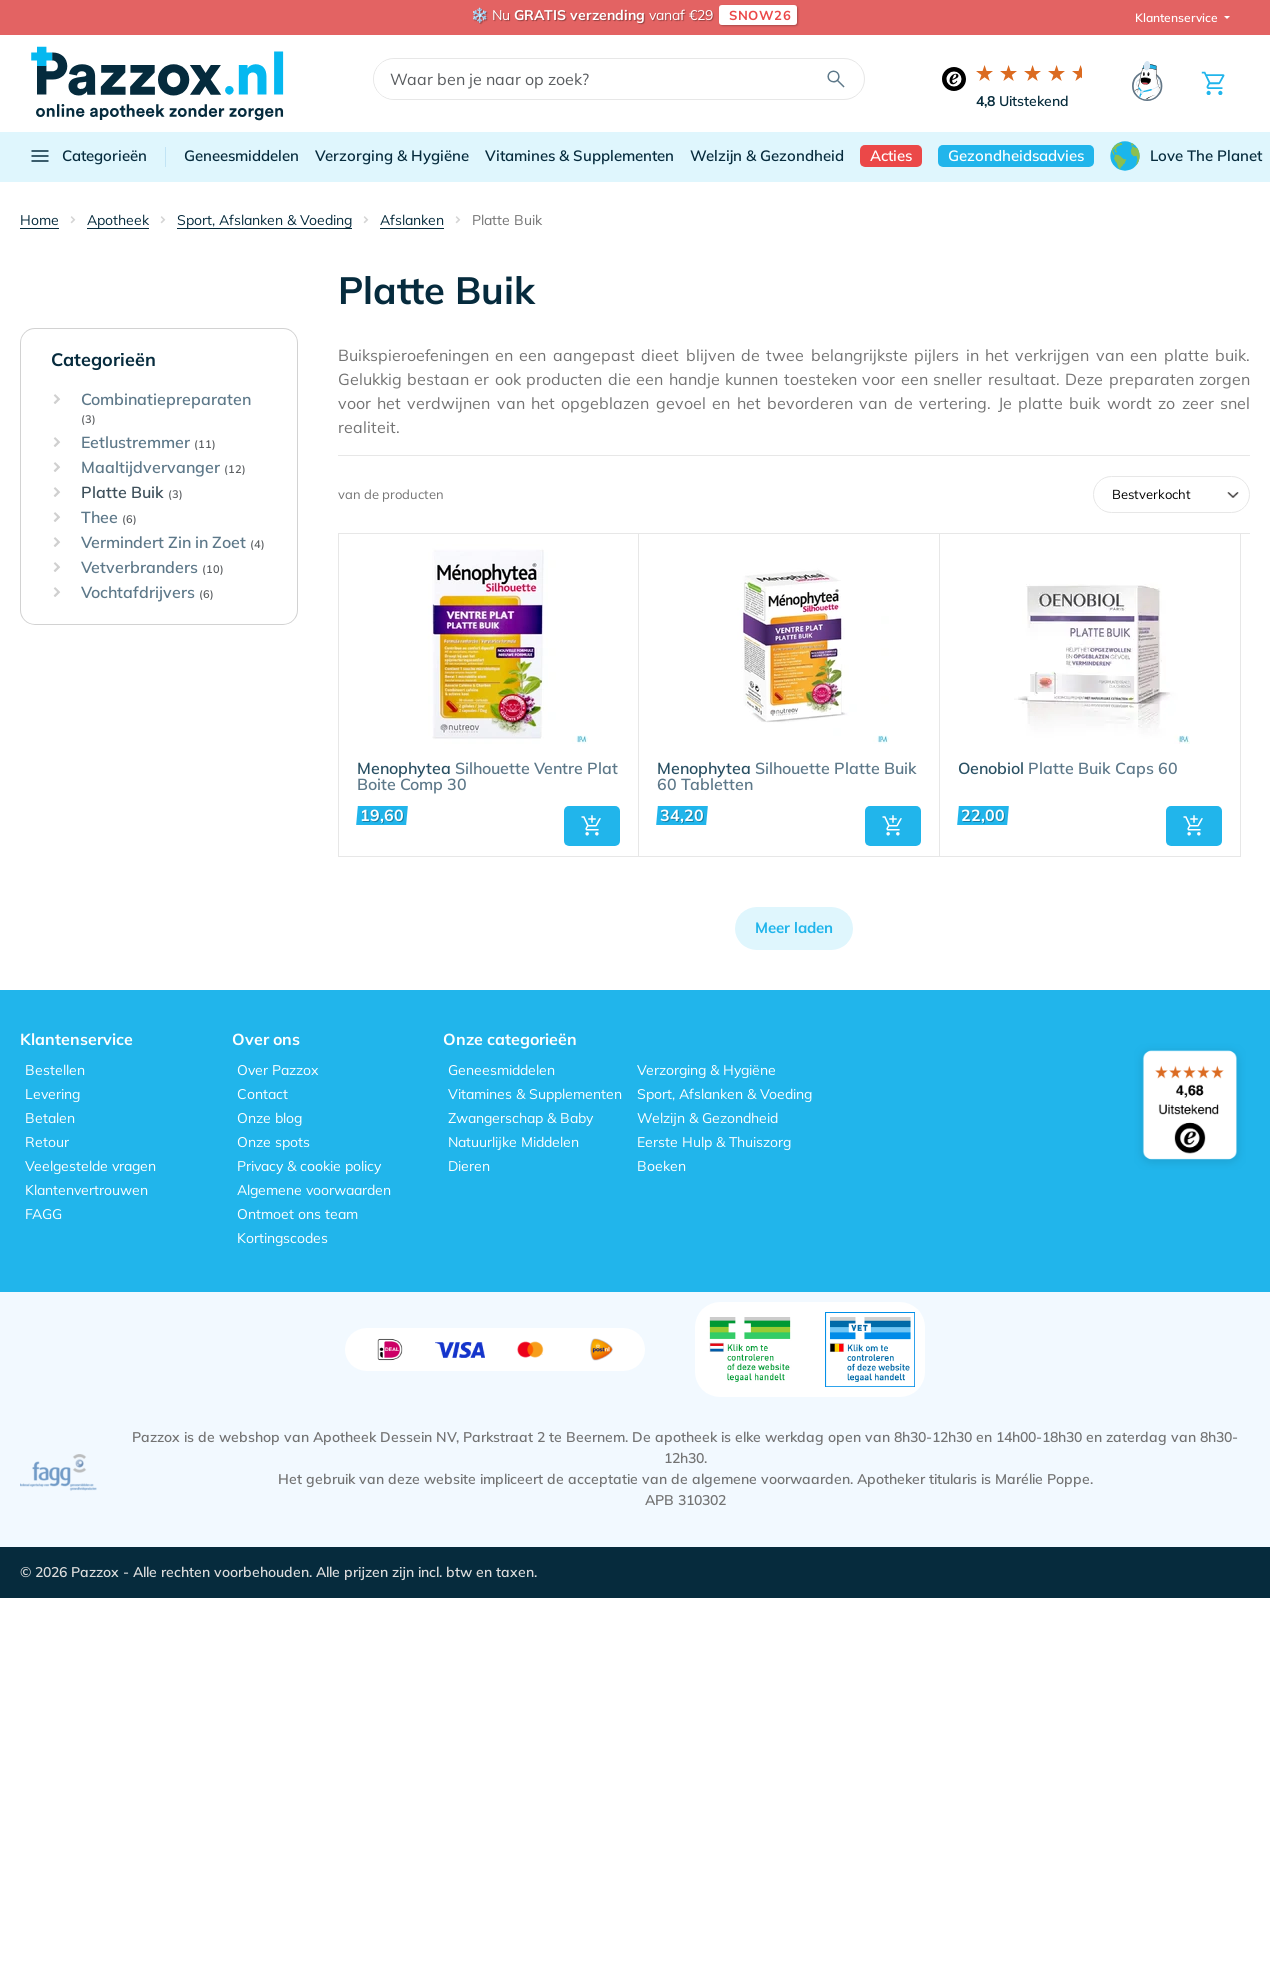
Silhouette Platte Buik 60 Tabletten (787, 777)
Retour (47, 1142)
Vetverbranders (152, 568)
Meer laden (794, 927)
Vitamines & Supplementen (579, 155)
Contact (262, 1094)
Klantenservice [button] (1178, 17)
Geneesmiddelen (241, 155)
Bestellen (55, 1070)
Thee (109, 518)
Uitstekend (1022, 101)
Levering (52, 1094)
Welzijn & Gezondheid (767, 155)
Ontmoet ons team (297, 1214)
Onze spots (273, 1142)
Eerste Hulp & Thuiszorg (714, 1142)
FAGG (43, 1214)
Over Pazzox (277, 1070)
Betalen (50, 1118)
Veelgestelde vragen (90, 1166)
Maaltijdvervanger (163, 468)
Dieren (469, 1166)
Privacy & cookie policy (309, 1166)
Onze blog (269, 1118)
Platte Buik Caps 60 (1068, 769)
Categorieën (87, 156)
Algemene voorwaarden (314, 1190)
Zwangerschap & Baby (520, 1118)
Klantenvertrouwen (86, 1190)
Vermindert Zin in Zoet (173, 543)
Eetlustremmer (148, 443)
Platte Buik (132, 493)
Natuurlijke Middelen (513, 1142)
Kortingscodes (282, 1238)
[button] (592, 826)
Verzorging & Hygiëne (392, 155)
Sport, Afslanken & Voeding (724, 1094)
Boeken (661, 1166)
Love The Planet (1186, 156)
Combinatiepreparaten (166, 408)
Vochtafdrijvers (147, 593)
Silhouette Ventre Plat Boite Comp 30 (487, 777)
